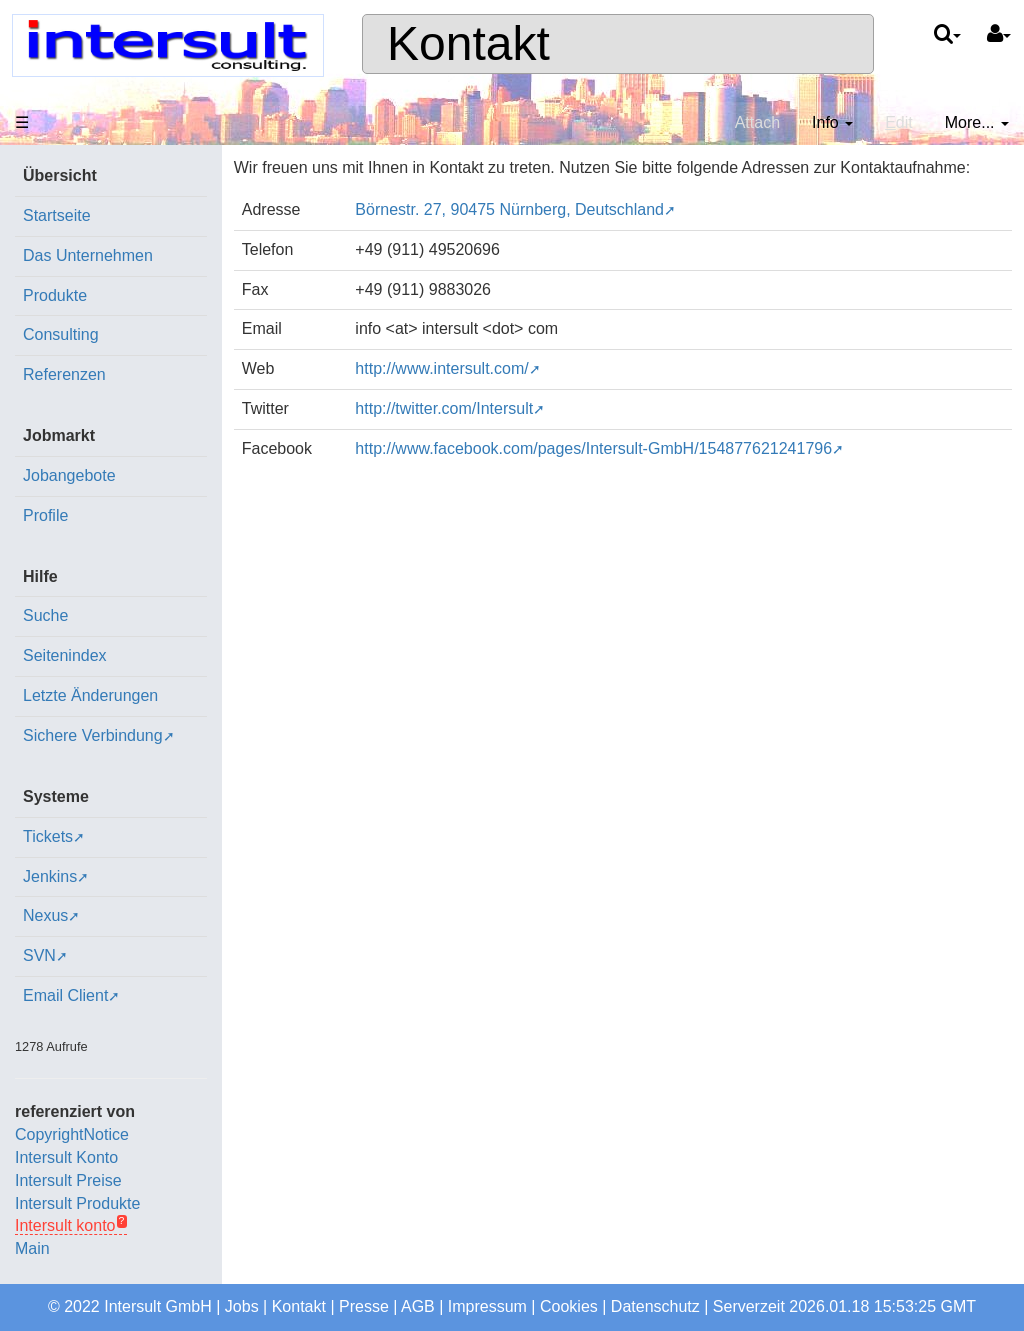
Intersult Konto (66, 1157)
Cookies (569, 1306)
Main (32, 1248)
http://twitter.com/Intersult (444, 408)
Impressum (487, 1306)
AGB (418, 1306)
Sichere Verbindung (93, 735)
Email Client (65, 995)
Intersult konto (65, 1225)
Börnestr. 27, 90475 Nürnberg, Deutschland (509, 209)
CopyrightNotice (72, 1134)
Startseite (57, 215)
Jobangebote (69, 475)
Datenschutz (655, 1306)
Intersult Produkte (77, 1203)
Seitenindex (65, 655)
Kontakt (468, 43)
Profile (45, 515)
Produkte (55, 295)
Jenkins (50, 876)
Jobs (242, 1306)
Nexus (45, 915)
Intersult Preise (68, 1180)
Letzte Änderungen (90, 695)
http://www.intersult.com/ (441, 368)
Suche (45, 615)
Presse (364, 1306)
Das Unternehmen (88, 255)
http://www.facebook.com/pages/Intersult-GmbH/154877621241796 (593, 448)
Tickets (48, 836)
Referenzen (64, 374)
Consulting (61, 334)
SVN (39, 955)
